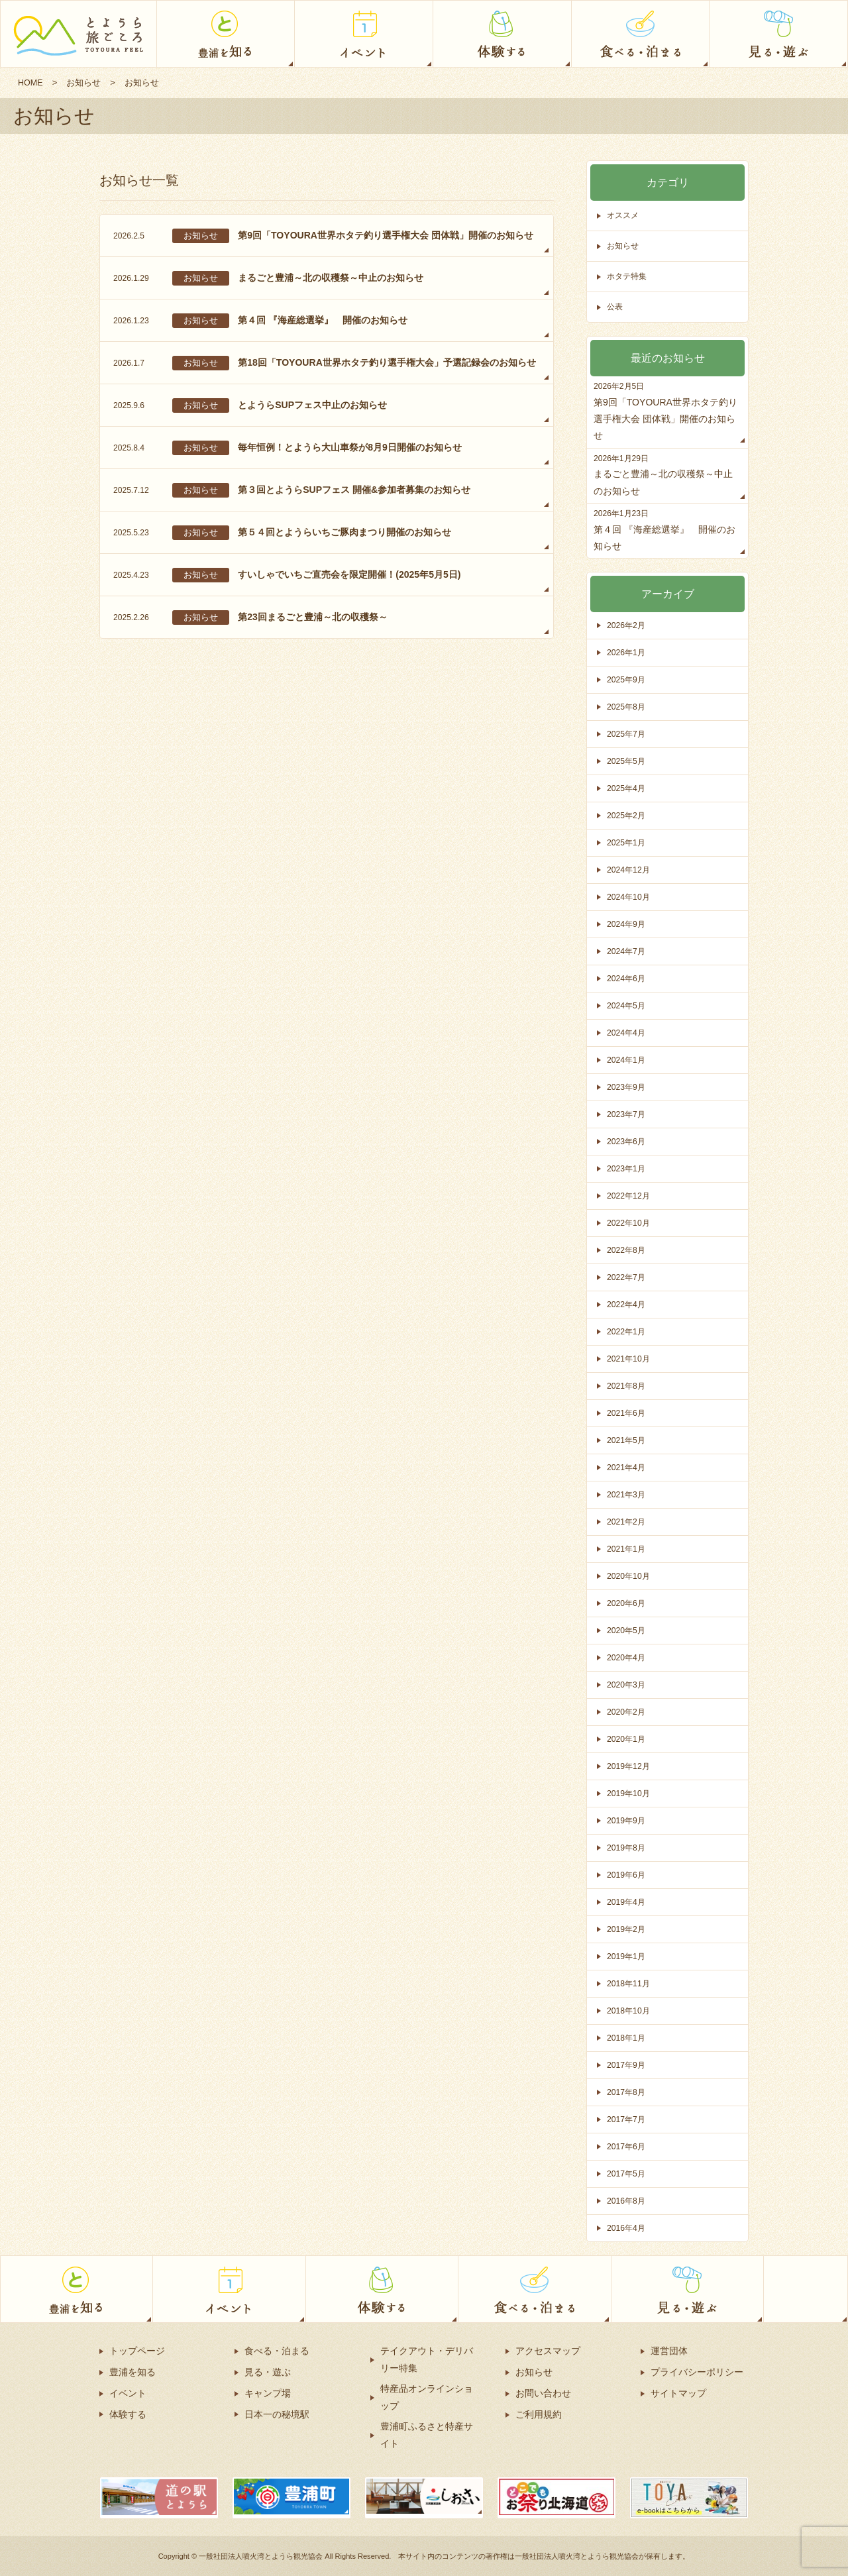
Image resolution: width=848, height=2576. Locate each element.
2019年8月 (627, 1847)
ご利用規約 (538, 2414)
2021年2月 (627, 1522)
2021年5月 (627, 1440)
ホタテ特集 (628, 277)
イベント (127, 2393)
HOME (31, 82)
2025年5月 (627, 761)
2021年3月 (627, 1494)
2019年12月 (630, 1766)
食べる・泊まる (276, 2350)
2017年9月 (627, 2065)
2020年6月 (627, 1603)
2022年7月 (627, 1277)
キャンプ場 (267, 2393)
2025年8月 (627, 707)
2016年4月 (627, 2228)
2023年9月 (627, 1087)
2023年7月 (627, 1114)
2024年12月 (630, 870)
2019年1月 (627, 1956)
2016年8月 (627, 2201)
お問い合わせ (543, 2393)
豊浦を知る (132, 2372)
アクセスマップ (547, 2350)
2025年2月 (627, 815)
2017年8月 (627, 2092)
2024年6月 (627, 978)
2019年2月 (627, 1929)
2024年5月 (627, 1005)
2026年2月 (627, 625)
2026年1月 (627, 652)
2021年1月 (627, 1549)
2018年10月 (630, 2010)
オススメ (624, 216)
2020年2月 (627, 1712)
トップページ (137, 2350)
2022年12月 (630, 1196)
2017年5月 (627, 2173)
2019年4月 (627, 1902)
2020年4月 (627, 1657)
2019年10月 (630, 1793)
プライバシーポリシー (697, 2372)
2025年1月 (627, 842)
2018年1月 (627, 2038)
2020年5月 (627, 1630)
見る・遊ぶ (267, 2372)
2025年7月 (627, 734)
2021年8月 (627, 1386)
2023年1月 (627, 1168)
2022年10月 (630, 1223)
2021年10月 (630, 1359)
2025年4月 (627, 788)
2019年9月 (627, 1820)
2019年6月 (627, 1875)
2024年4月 (627, 1033)
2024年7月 (627, 951)
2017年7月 (627, 2119)
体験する (127, 2414)
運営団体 (669, 2350)
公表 (615, 307)
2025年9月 (627, 679)
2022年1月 (627, 1331)
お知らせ (85, 82)
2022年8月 (627, 1250)
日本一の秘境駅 (276, 2414)
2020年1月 (627, 1739)
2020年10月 (630, 1576)
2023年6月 (627, 1141)
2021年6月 (627, 1413)
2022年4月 (627, 1304)
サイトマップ (678, 2393)
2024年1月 (627, 1060)
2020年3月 (627, 1685)
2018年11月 (630, 1983)
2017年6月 (627, 2146)
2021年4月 (627, 1467)
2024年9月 (627, 924)
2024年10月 (630, 897)
